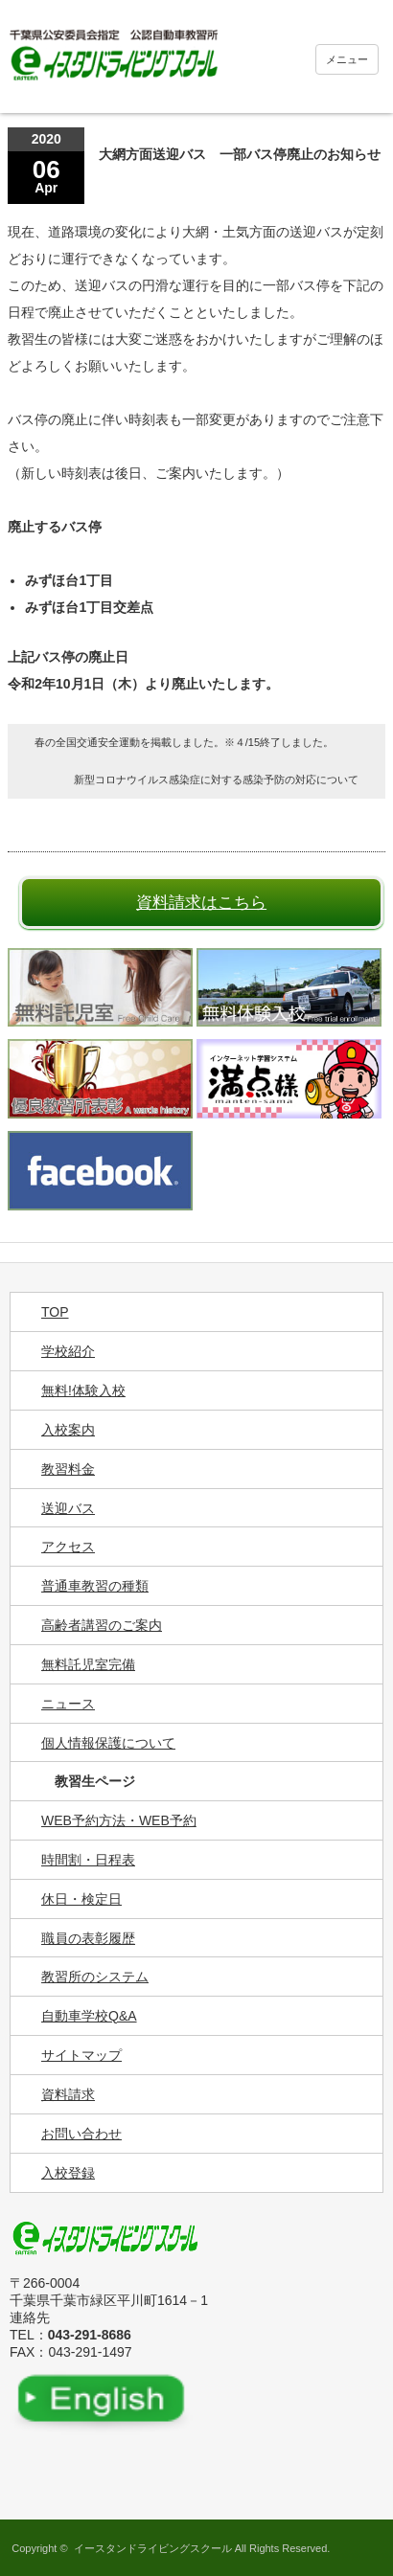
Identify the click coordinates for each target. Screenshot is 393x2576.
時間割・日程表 (88, 1859)
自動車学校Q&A (89, 2015)
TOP (55, 1312)
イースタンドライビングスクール (153, 2548)
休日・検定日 (81, 1899)
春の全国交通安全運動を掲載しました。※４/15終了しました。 (184, 742)
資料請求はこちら (201, 902)
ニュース (68, 1703)
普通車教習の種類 (95, 1585)
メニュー (347, 59)
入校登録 (68, 2173)
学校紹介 (68, 1351)
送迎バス (68, 1508)
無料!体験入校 (83, 1390)
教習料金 (68, 1469)
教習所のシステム (95, 1976)
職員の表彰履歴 (88, 1938)
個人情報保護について (108, 1743)
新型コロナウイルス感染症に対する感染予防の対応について (216, 779)
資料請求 (68, 2094)
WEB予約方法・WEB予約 (118, 1820)
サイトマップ (81, 2055)
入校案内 (68, 1429)
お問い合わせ (81, 2133)
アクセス (68, 1546)
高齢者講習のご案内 (101, 1625)
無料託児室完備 (88, 1664)
